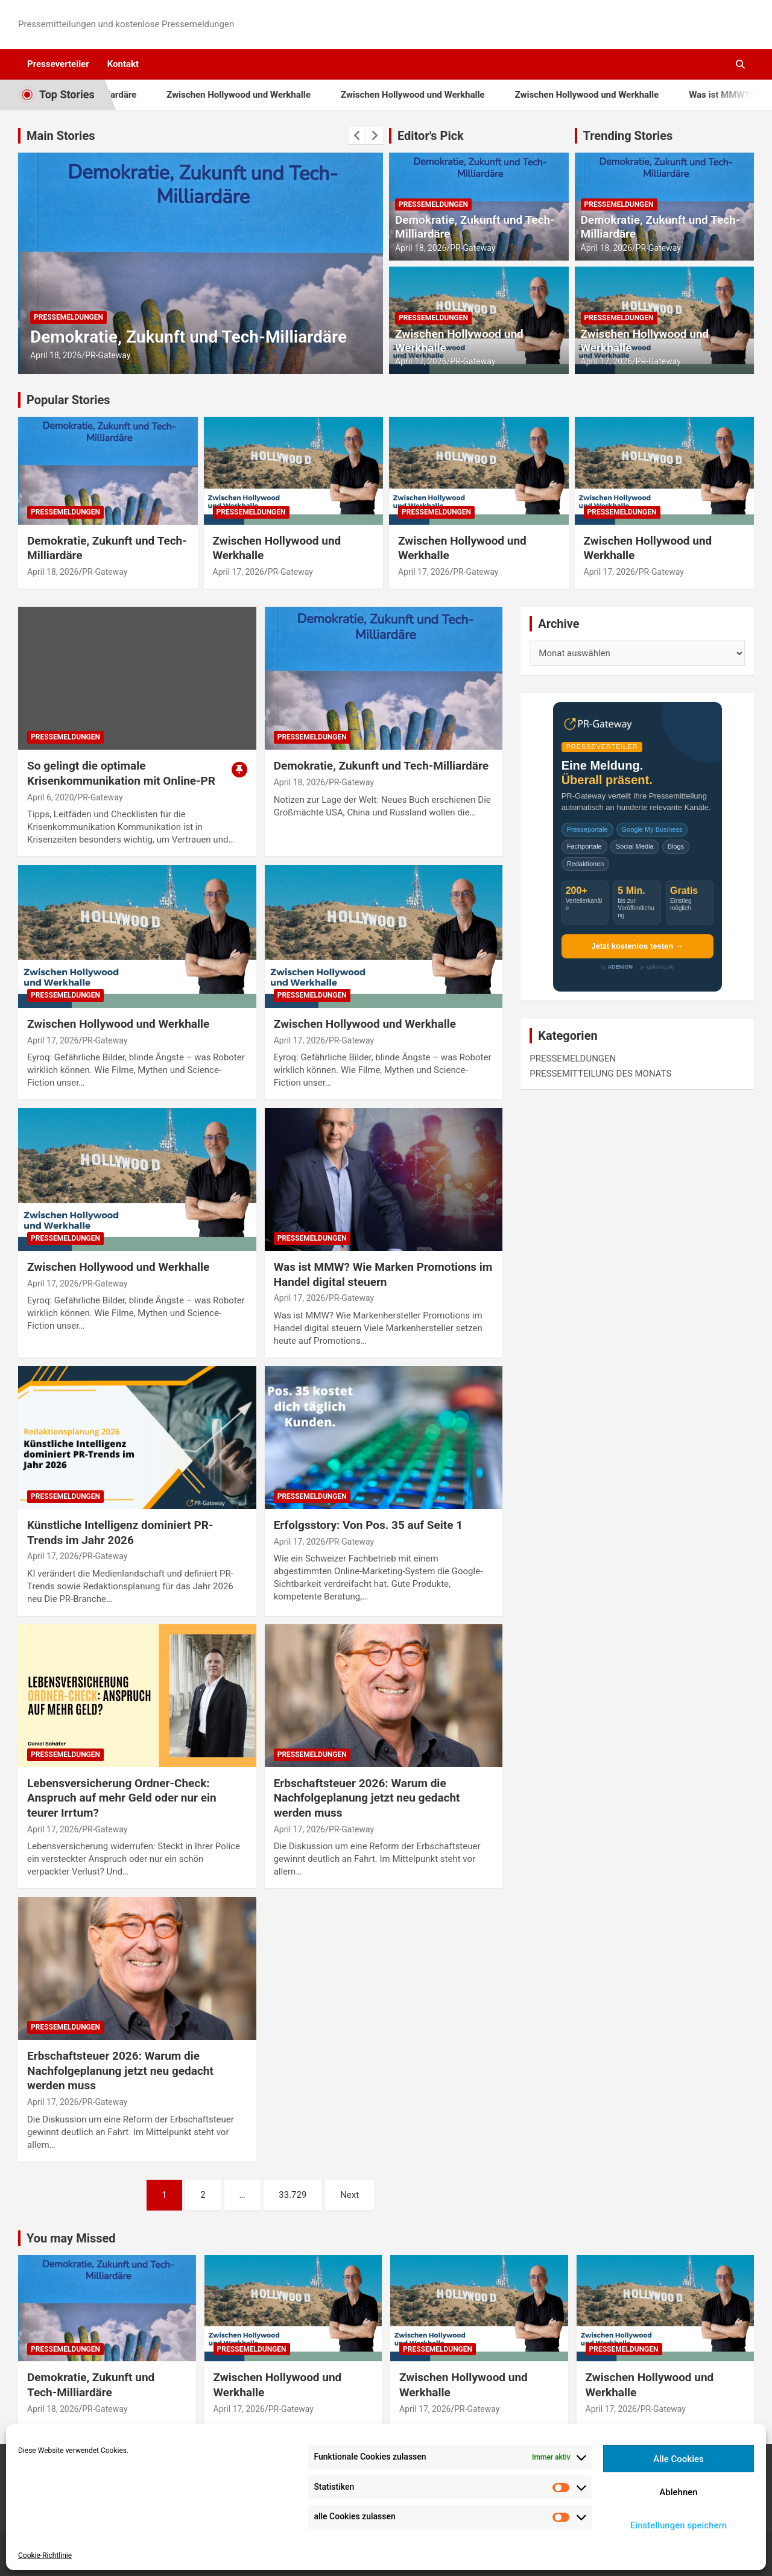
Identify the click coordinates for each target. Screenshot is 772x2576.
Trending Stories (628, 135)
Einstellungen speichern (678, 2525)
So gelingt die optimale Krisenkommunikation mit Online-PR (121, 773)
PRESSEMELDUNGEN (68, 317)
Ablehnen (678, 2492)
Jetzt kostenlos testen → (637, 946)
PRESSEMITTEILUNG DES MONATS (600, 1073)
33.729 (292, 2194)
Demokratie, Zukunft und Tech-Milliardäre (188, 337)
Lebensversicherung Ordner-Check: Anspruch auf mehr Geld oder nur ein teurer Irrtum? (122, 1798)
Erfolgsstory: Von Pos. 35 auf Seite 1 (368, 1525)
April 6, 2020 (50, 797)
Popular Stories (68, 400)
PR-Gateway (107, 355)
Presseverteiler (58, 64)
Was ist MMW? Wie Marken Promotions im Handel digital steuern (383, 1274)
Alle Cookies (678, 2459)
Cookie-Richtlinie (45, 2555)
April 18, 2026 (55, 355)
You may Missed (71, 2238)
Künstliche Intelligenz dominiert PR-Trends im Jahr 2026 (120, 1532)
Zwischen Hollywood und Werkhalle (283, 94)
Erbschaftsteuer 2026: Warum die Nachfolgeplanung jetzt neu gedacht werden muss (367, 1798)
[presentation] (357, 135)
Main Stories (61, 135)
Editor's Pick (430, 135)
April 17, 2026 (420, 361)
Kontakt (123, 64)
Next (349, 2194)
